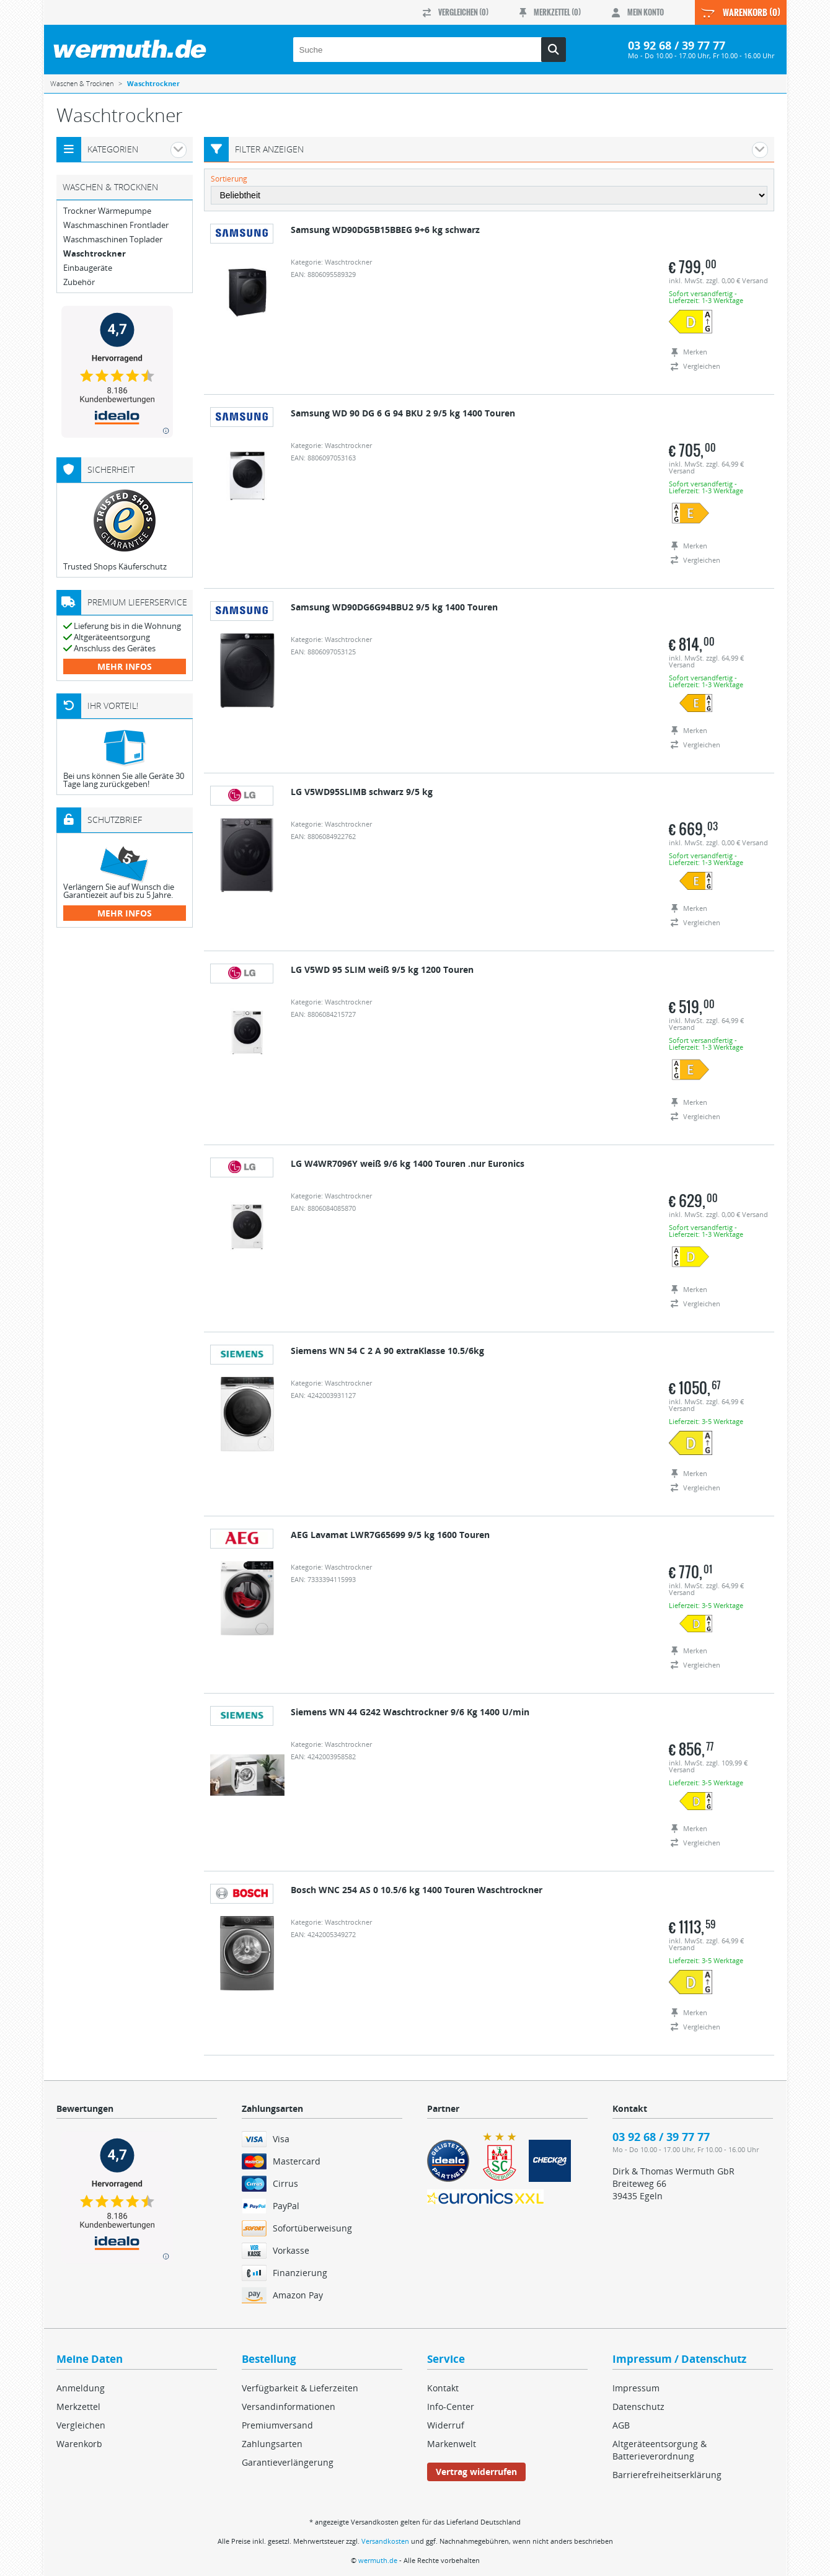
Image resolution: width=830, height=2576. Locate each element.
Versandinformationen (288, 2406)
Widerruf (445, 2425)
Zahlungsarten (272, 2444)
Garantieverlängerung (287, 2462)
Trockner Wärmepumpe (107, 211)
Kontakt (443, 2388)
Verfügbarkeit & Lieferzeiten (300, 2388)
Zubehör (79, 282)
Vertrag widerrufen (476, 2471)
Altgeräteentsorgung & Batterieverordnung (659, 2450)
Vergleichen (80, 2425)
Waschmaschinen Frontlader (116, 225)
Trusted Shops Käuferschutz (115, 566)
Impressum (636, 2388)
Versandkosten (385, 2541)
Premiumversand (277, 2425)
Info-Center (450, 2406)
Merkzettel (78, 2406)
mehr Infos (124, 666)
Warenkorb (79, 2444)
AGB (621, 2425)
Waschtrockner (94, 254)
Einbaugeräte (87, 268)
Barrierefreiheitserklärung (667, 2475)
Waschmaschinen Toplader (112, 239)
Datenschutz (638, 2406)
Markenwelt (451, 2444)
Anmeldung (80, 2388)
